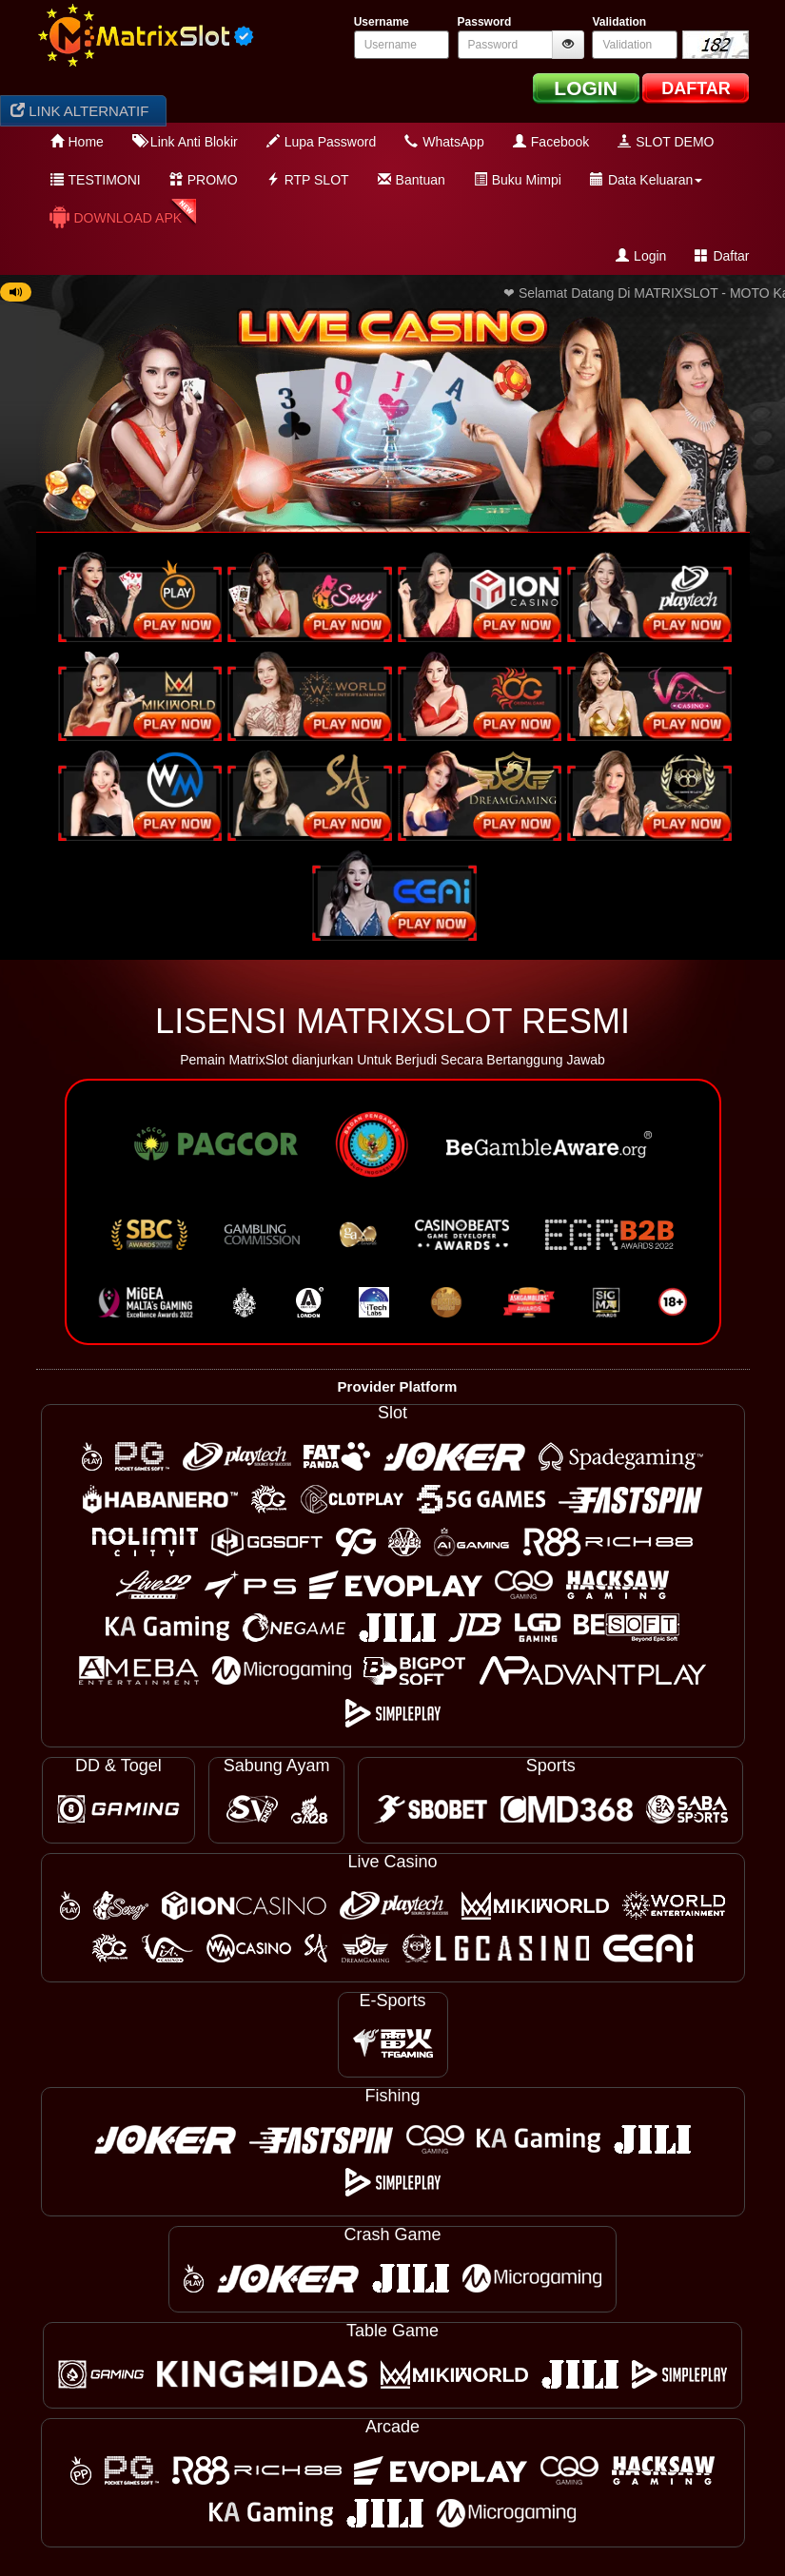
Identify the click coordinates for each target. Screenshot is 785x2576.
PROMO (203, 179)
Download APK (116, 216)
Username (381, 22)
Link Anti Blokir (185, 141)
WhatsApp (444, 141)
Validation (619, 22)
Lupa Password (321, 141)
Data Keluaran (646, 179)
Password (485, 22)
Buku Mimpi (517, 179)
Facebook (551, 141)
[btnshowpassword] (568, 44)
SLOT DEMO (666, 141)
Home (77, 141)
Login (641, 255)
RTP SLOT (307, 179)
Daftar (722, 255)
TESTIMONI (95, 179)
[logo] (145, 35)
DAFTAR (696, 88)
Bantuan (411, 179)
